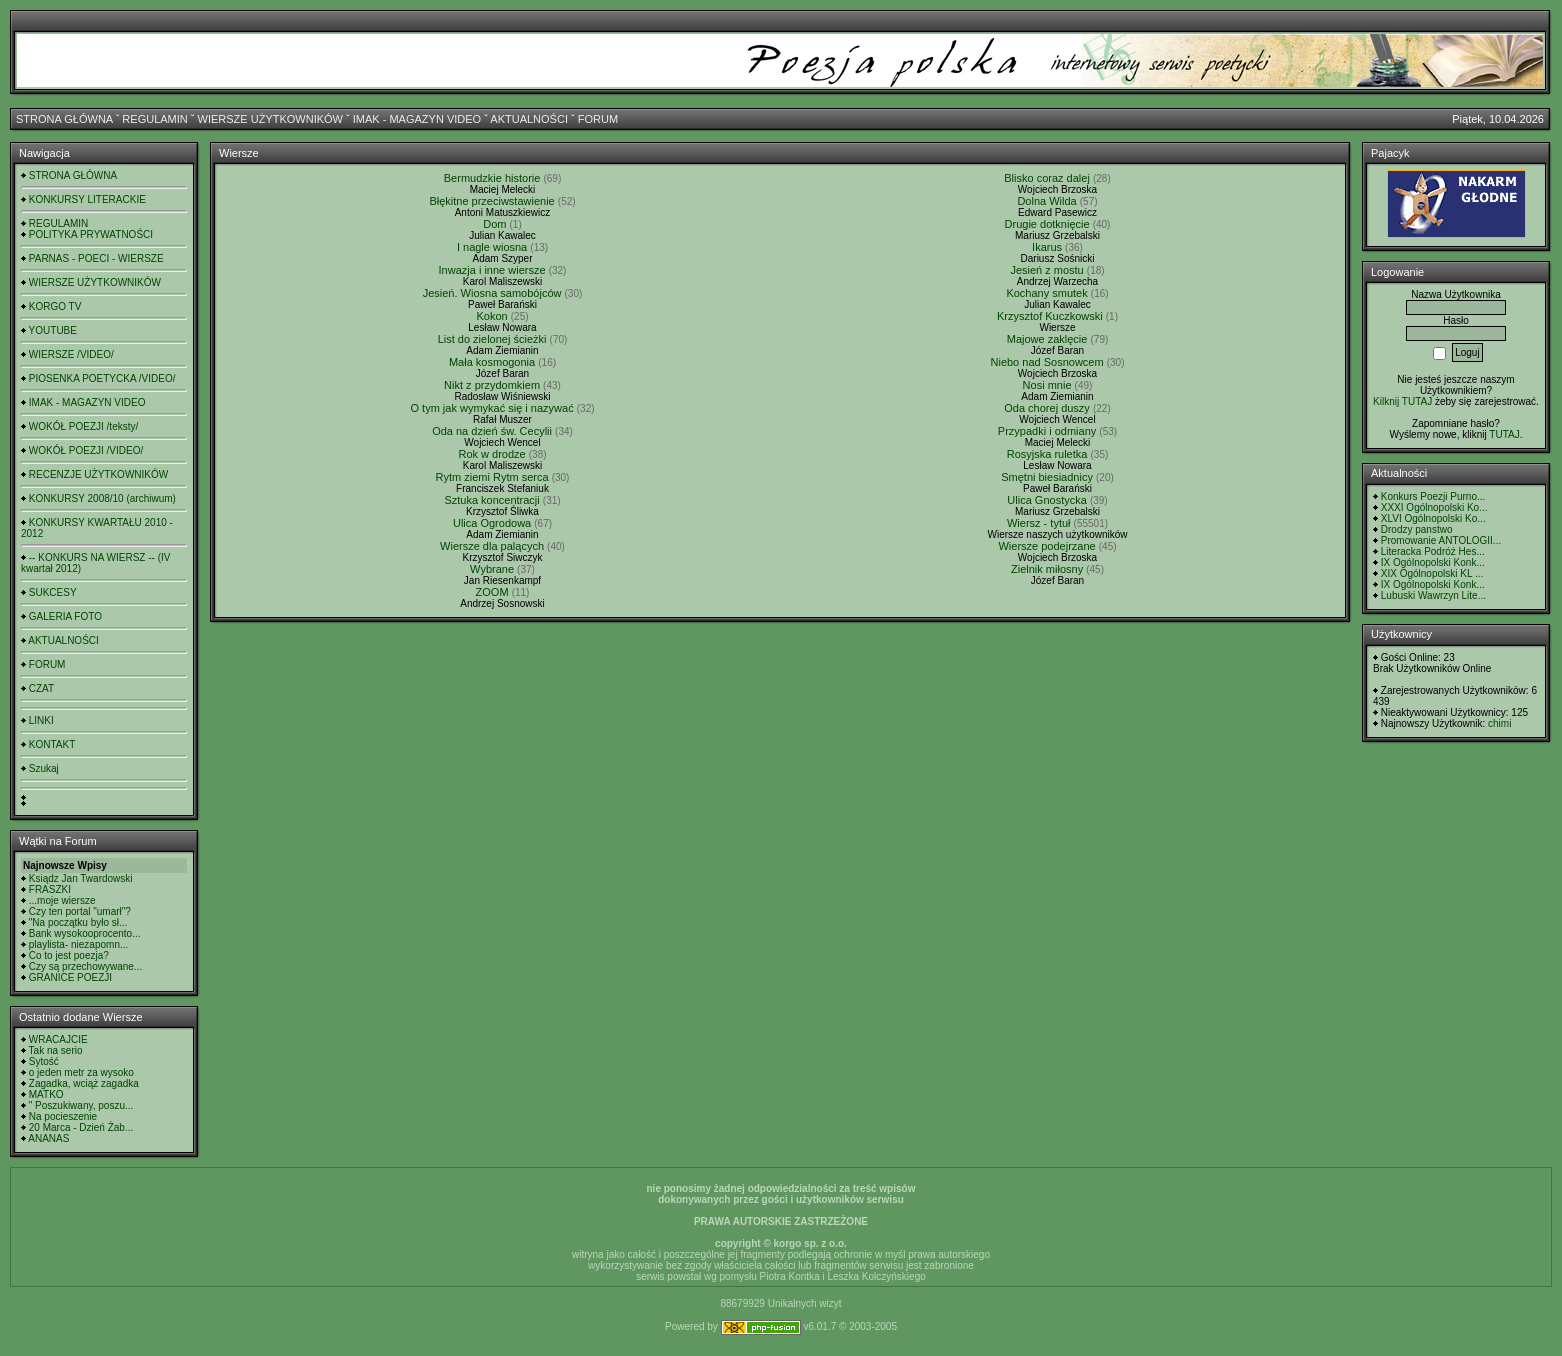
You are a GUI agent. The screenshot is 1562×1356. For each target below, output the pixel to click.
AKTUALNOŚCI (529, 119)
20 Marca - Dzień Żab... (81, 1127)
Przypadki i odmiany (1047, 431)
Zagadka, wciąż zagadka (84, 1083)
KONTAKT (52, 744)
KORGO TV (55, 306)
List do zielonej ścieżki (492, 339)
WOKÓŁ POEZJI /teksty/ (83, 426)
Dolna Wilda (1046, 201)
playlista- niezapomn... (79, 944)
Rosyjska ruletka (1047, 454)
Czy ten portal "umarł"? (80, 911)
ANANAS (48, 1138)
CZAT (41, 688)
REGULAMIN (154, 119)
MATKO (46, 1094)
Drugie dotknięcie (1047, 224)
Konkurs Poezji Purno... (1433, 496)
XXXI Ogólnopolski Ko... (1434, 507)
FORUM (598, 119)
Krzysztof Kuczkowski (1050, 316)
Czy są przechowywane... (85, 966)
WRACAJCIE (58, 1039)
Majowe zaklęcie (1047, 339)
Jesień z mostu (1046, 270)
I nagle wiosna (492, 247)
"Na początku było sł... (78, 922)
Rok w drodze (491, 454)
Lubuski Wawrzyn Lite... (1433, 595)
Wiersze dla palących (492, 546)
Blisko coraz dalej (1047, 178)
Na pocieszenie (63, 1116)
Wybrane (492, 569)
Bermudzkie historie (492, 178)
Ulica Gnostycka (1046, 500)
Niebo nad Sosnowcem (1047, 362)
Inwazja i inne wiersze (492, 270)
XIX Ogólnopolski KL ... (1432, 573)
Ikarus (1047, 247)
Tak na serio (56, 1050)
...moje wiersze (62, 900)
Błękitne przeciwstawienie (491, 201)
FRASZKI (50, 889)
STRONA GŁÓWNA (64, 119)
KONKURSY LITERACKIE (87, 199)
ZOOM (492, 592)
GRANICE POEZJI (70, 977)
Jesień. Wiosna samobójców (492, 293)
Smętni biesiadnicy (1047, 477)
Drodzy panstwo (1417, 529)
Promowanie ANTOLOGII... (1441, 540)
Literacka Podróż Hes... (1433, 551)
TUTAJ (1504, 434)
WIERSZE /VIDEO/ (71, 354)
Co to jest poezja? (69, 955)
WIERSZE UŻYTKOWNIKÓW (270, 119)
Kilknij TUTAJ (1402, 401)
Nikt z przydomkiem (492, 385)
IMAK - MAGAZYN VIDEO (417, 119)
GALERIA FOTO (65, 616)
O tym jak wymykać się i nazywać (491, 408)
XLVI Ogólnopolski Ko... (1433, 518)
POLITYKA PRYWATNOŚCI (91, 234)
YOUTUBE (53, 330)
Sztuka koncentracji (491, 500)
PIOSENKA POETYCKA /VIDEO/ (102, 378)
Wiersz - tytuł (1039, 523)
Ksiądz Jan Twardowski (81, 878)
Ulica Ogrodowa (492, 523)
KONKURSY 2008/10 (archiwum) (102, 498)
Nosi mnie (1047, 385)
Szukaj (44, 768)
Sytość (44, 1061)
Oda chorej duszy (1047, 408)
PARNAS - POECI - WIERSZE (96, 258)
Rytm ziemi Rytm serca (492, 477)
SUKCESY (53, 592)
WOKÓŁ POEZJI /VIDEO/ (86, 450)
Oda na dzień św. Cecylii (492, 431)
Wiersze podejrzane (1046, 546)
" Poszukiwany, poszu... (81, 1105)
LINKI (41, 720)
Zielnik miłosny (1047, 569)
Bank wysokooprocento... (85, 933)
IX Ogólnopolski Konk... (1433, 562)
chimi (1499, 723)
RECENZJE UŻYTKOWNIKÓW (98, 474)
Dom (494, 224)
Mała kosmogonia (492, 362)
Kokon (491, 316)
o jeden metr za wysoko (81, 1072)
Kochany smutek (1046, 293)
